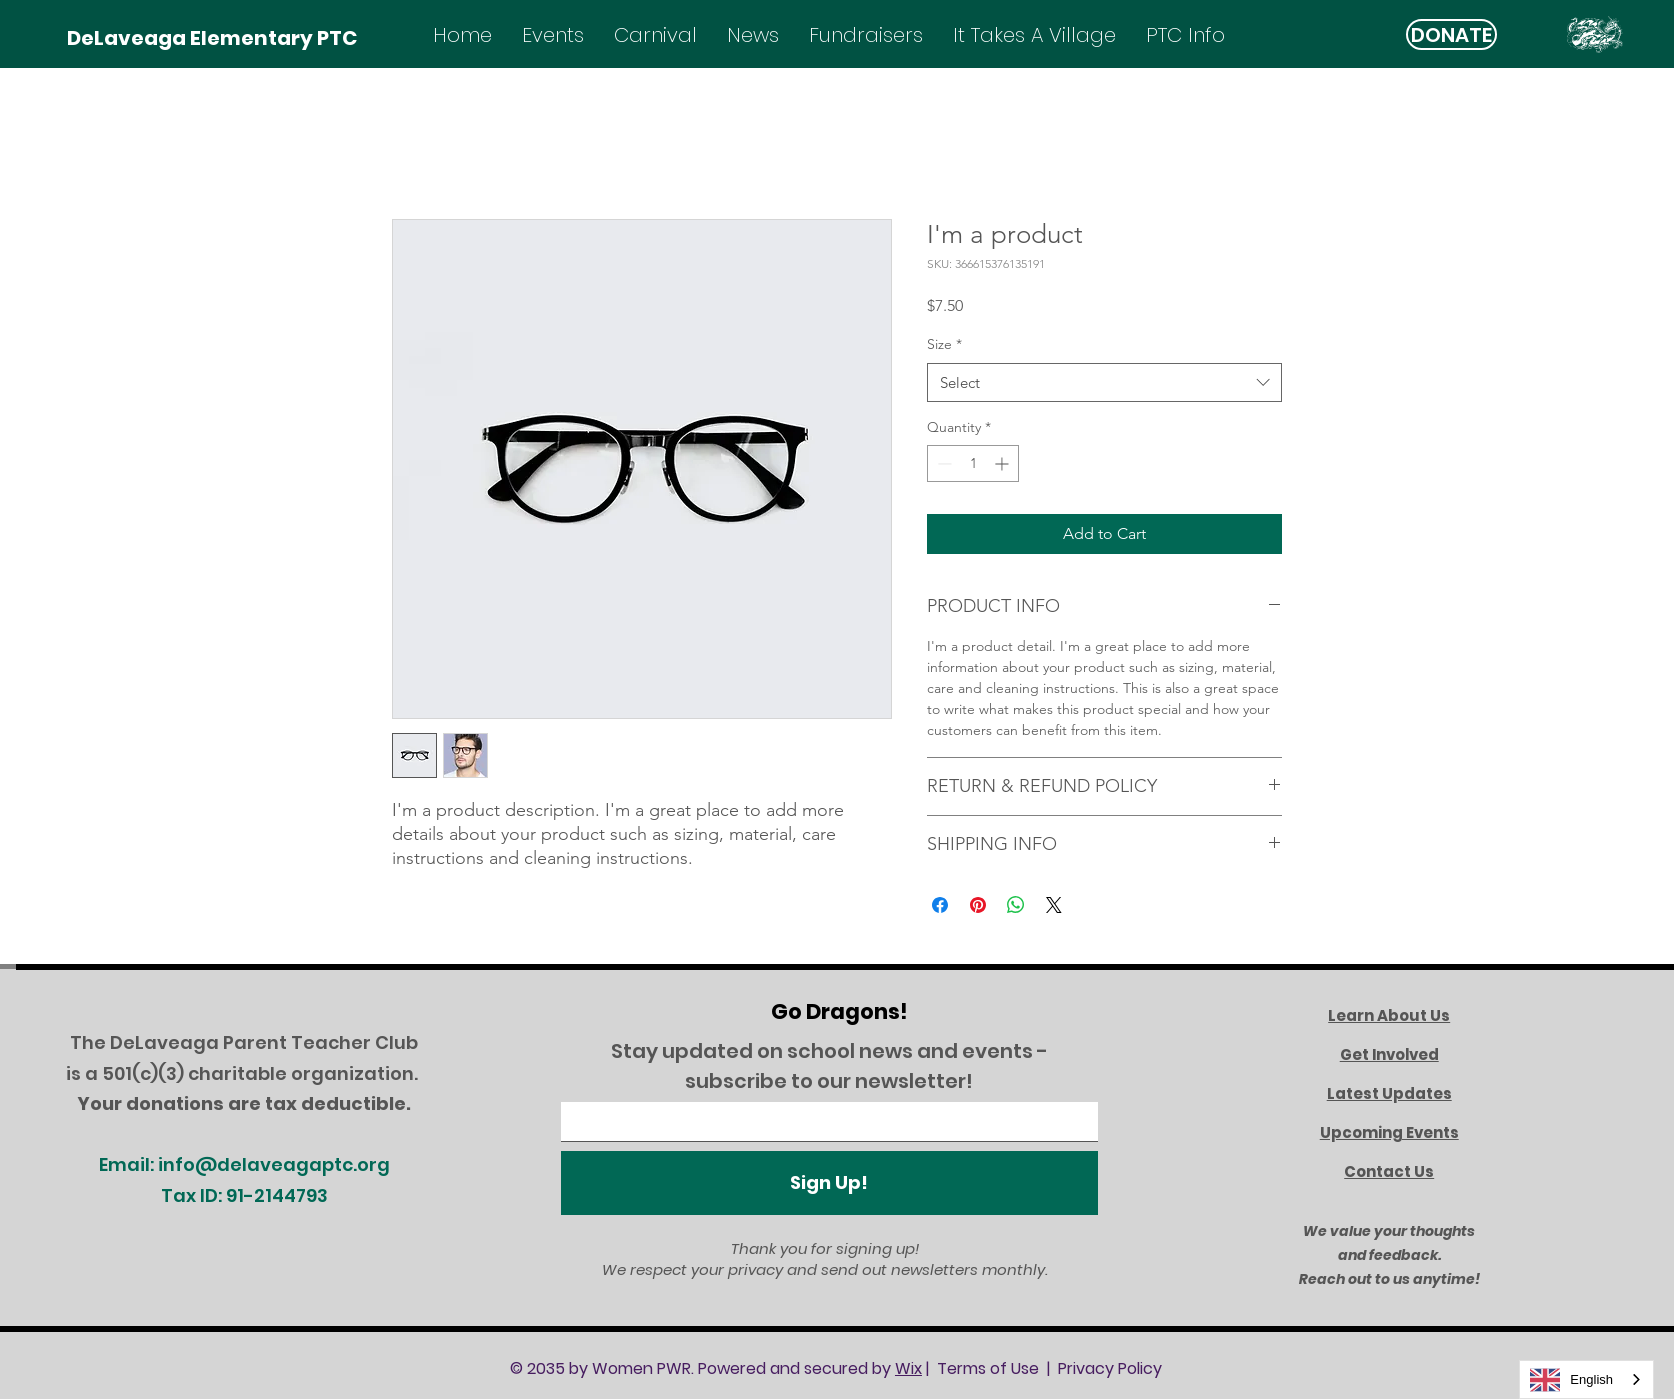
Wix (908, 1368)
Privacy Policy (1110, 1368)
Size (944, 344)
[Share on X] (1054, 905)
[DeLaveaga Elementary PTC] (212, 37)
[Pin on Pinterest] (978, 905)
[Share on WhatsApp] (1016, 905)
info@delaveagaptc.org (274, 1164)
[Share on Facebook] (940, 905)
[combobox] (1104, 382)
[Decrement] (942, 463)
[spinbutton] (973, 463)
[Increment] (1003, 463)
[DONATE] (1451, 34)
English (1571, 1380)
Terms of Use (988, 1368)
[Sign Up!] (829, 1183)
